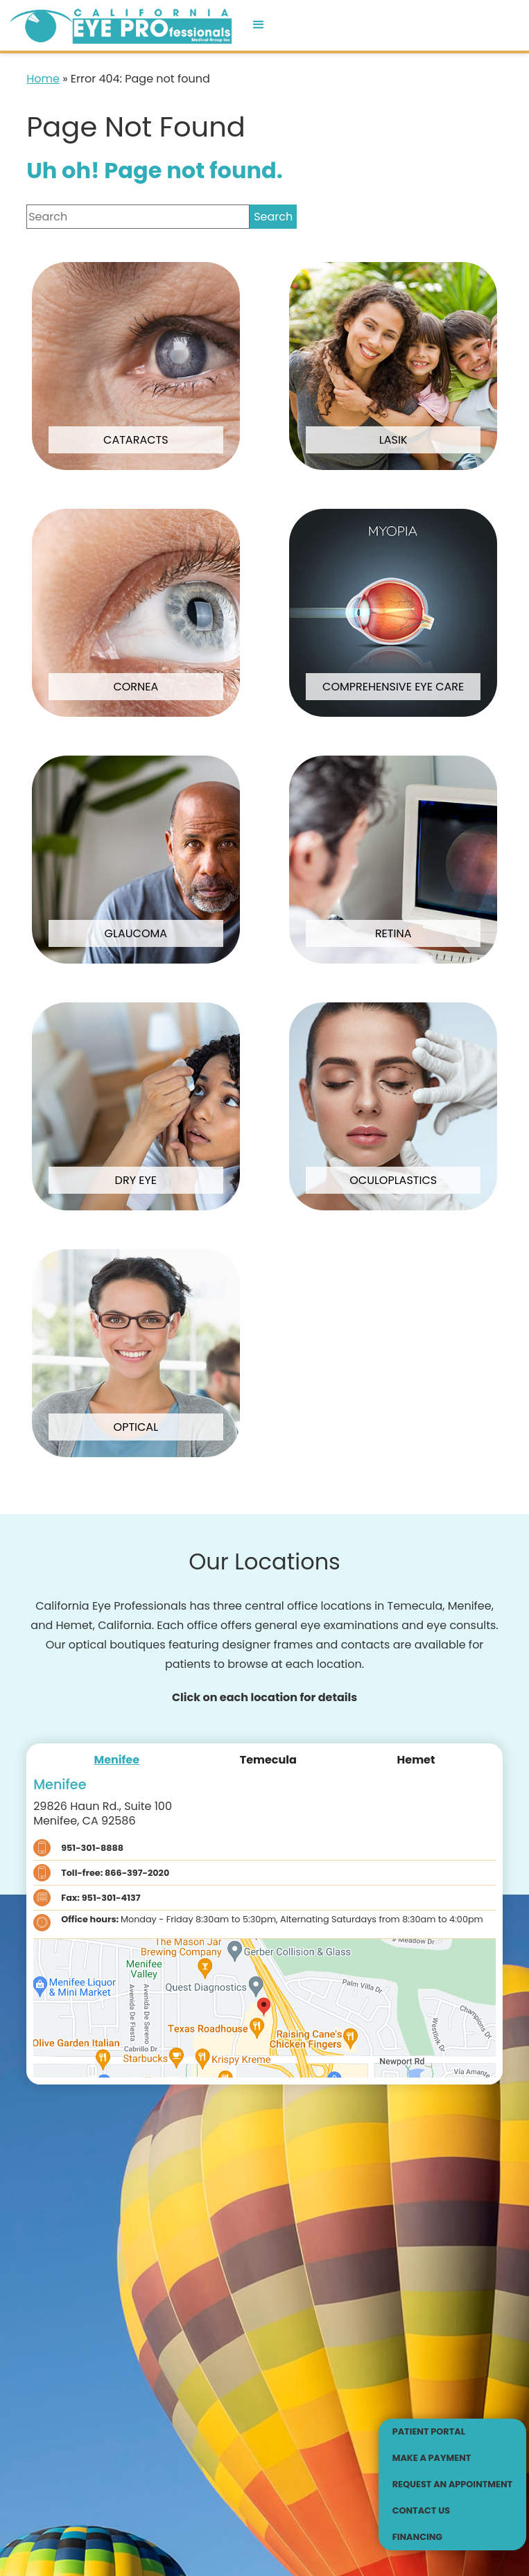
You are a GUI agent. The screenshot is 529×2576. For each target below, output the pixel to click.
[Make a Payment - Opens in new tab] (453, 2458)
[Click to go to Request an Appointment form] (453, 2484)
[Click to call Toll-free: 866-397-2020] (264, 1873)
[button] (258, 25)
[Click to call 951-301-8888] (264, 1848)
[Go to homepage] (119, 25)
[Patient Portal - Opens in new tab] (453, 2432)
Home (43, 79)
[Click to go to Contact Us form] (453, 2511)
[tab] (117, 1760)
